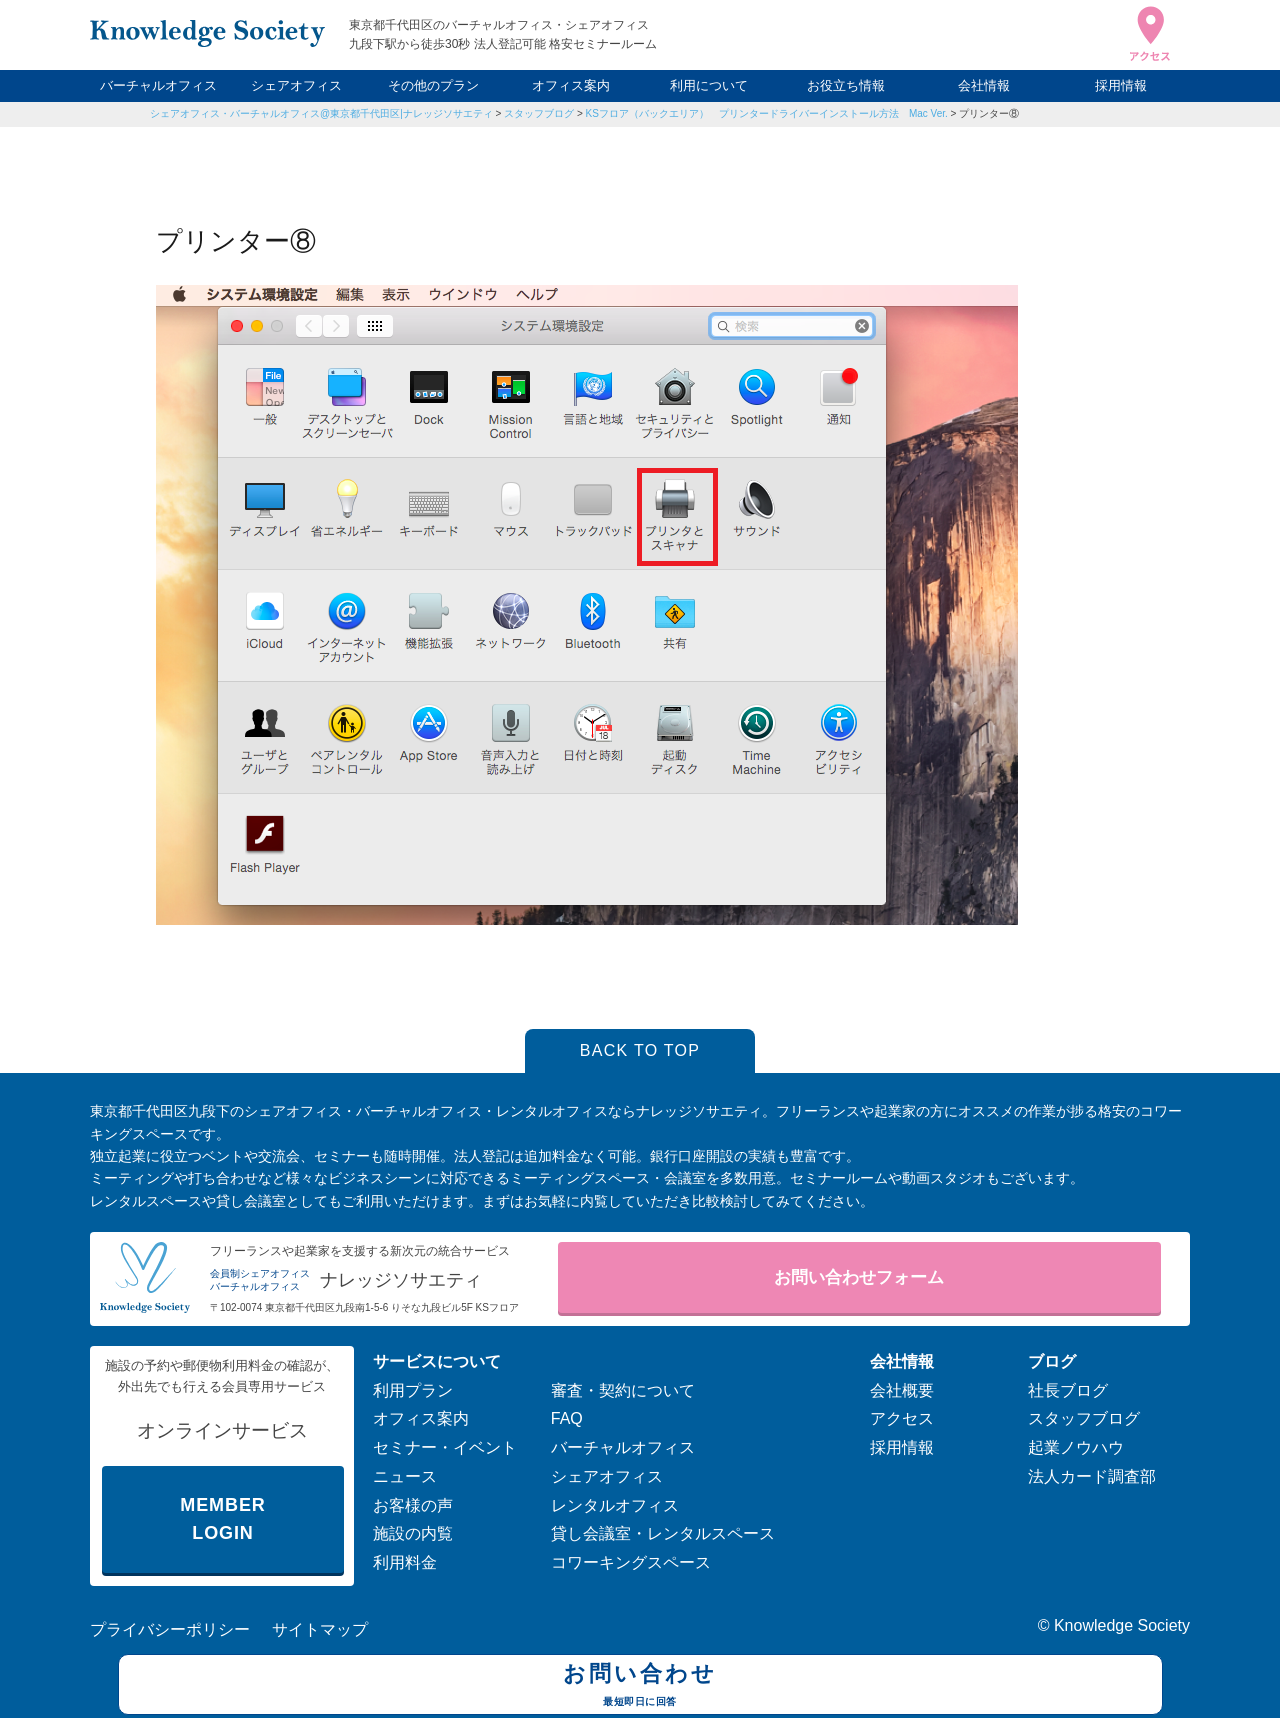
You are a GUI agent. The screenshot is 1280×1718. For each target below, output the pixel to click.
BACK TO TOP (640, 1050)
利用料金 (405, 1562)
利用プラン (413, 1390)
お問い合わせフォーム (859, 1277)
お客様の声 (413, 1505)
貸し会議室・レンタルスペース (663, 1533)
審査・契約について (623, 1390)
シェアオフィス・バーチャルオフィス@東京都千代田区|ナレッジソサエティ (321, 113)
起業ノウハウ (1076, 1447)
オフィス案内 (571, 85)
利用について (709, 85)
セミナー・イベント (445, 1447)
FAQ (567, 1418)
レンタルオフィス (615, 1505)
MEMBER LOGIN (222, 1519)
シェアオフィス (296, 85)
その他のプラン (433, 85)
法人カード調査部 (1092, 1476)
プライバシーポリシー (170, 1629)
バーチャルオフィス (158, 85)
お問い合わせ (640, 1687)
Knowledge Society (1122, 1625)
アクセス (902, 1418)
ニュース (405, 1476)
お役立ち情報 (846, 85)
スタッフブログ (539, 113)
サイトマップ (320, 1629)
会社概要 (902, 1390)
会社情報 (984, 85)
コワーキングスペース (631, 1562)
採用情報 (1121, 85)
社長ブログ (1068, 1390)
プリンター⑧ (989, 113)
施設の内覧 (413, 1533)
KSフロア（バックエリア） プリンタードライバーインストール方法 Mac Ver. (767, 113)
